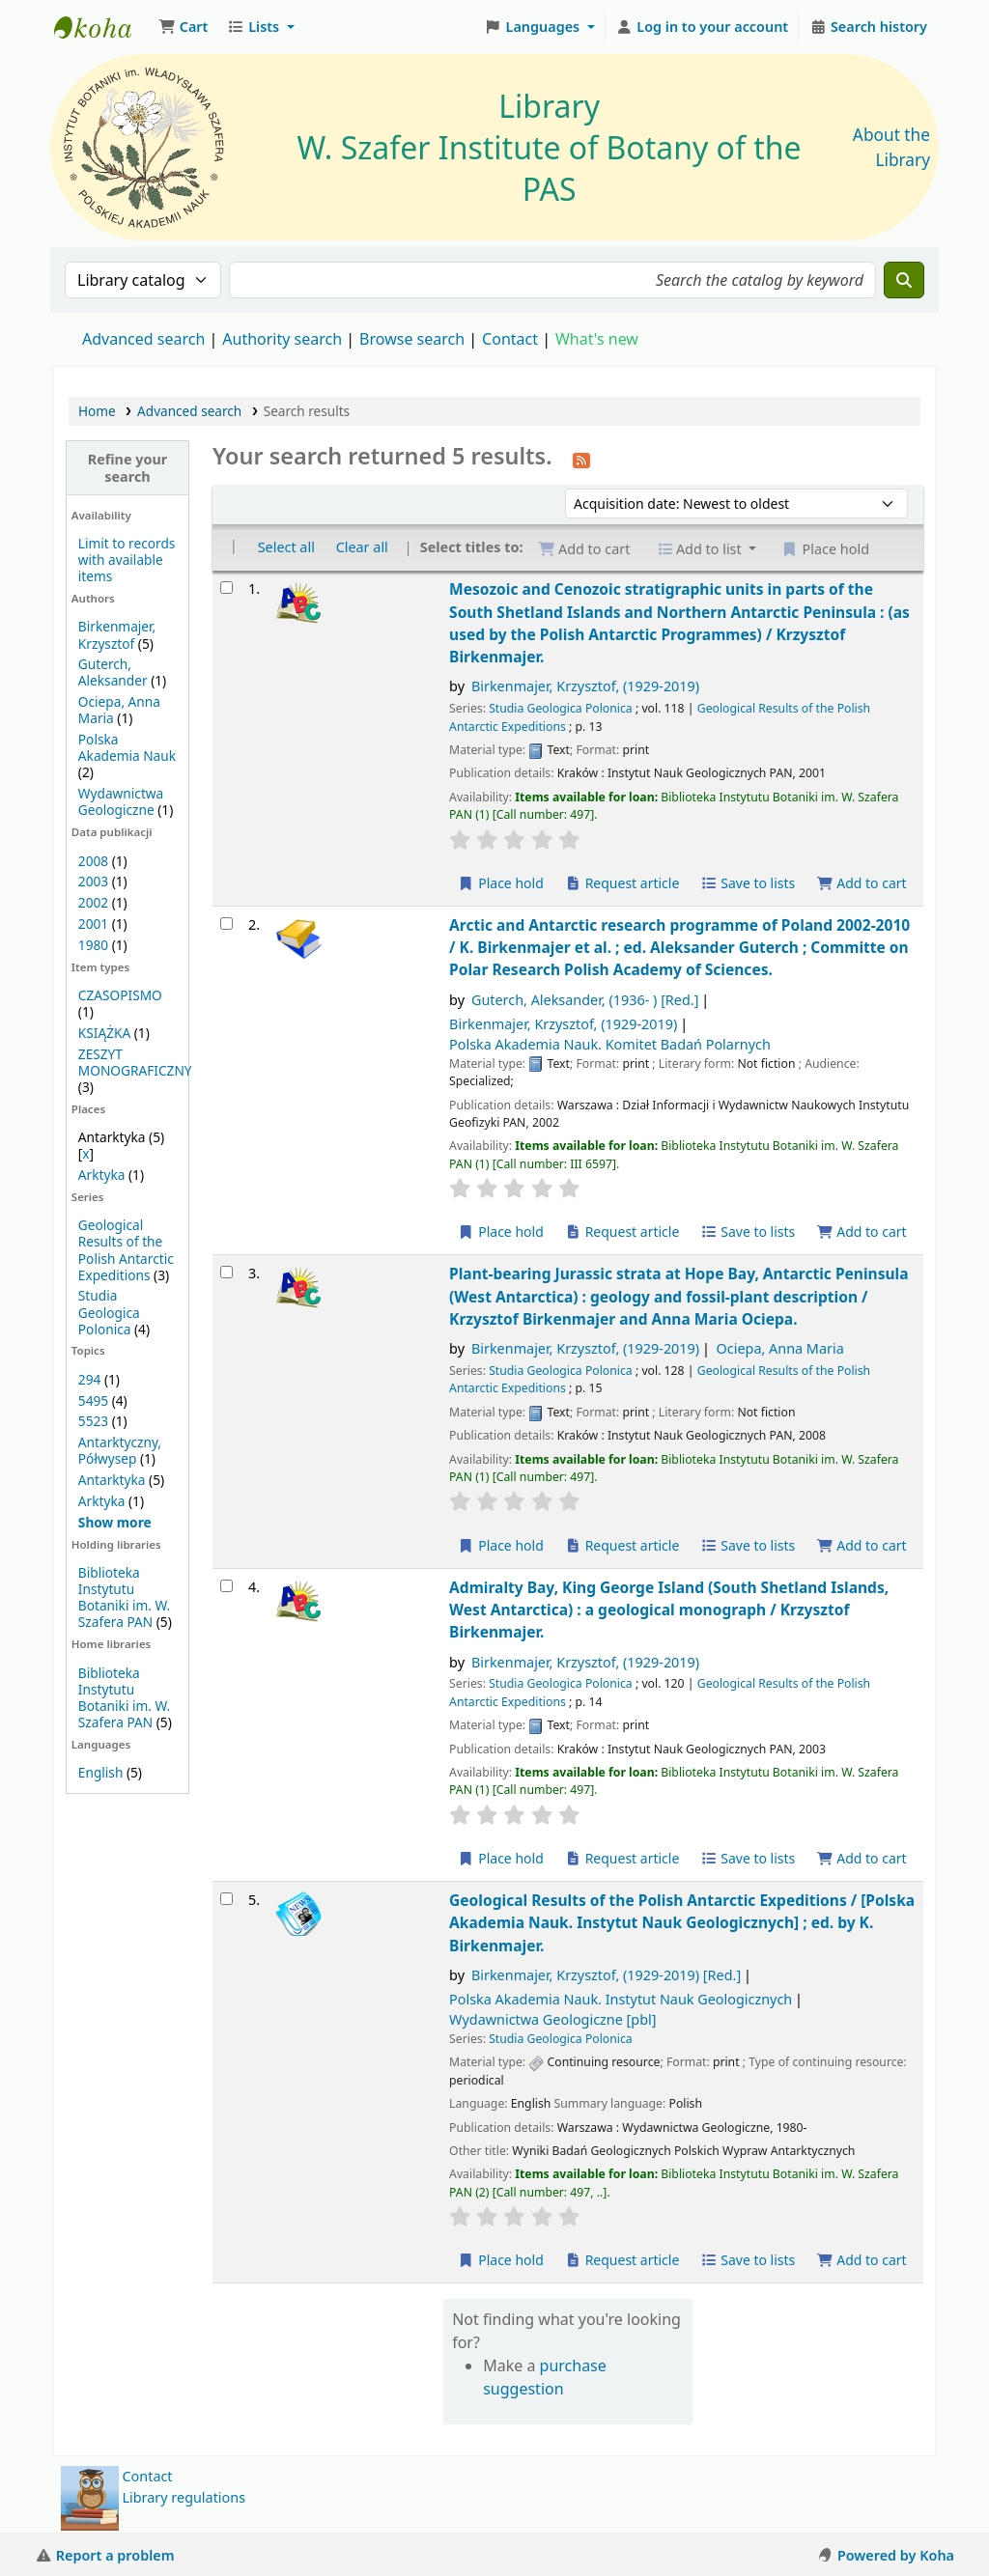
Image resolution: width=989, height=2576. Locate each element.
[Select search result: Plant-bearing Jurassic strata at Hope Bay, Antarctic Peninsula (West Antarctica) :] (226, 1272)
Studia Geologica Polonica (109, 1311)
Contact (148, 2476)
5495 (93, 1400)
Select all (286, 547)
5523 (93, 1421)
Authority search (282, 339)
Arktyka (102, 1174)
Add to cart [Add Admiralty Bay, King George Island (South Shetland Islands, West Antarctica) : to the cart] (861, 1858)
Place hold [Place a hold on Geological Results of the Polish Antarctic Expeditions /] (501, 2260)
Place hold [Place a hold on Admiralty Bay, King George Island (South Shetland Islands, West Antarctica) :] (501, 1858)
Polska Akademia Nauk (127, 747)
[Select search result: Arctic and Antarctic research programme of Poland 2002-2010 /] (226, 923)
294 (89, 1379)
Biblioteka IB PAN (102, 27)
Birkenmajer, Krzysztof (116, 634)
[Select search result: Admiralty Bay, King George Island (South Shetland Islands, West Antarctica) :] (226, 1586)
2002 (93, 902)
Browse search (412, 339)
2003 (93, 881)
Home (97, 411)
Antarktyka (112, 1479)
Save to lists (747, 883)
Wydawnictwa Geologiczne (120, 801)
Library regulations (184, 2497)
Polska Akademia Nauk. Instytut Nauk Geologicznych (620, 1999)
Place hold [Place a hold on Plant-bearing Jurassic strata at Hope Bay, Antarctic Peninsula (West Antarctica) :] (501, 1545)
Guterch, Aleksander (113, 672)
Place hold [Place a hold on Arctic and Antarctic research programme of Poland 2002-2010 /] (501, 1231)
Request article (622, 883)
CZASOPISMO (120, 995)
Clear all (362, 547)
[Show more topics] (115, 1522)
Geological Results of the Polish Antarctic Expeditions (126, 1249)
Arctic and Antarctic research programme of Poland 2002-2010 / (679, 947)
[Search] (904, 280)
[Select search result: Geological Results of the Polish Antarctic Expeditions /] (226, 1898)
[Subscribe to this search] (581, 458)
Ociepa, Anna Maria (780, 1348)
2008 (93, 861)
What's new (596, 339)
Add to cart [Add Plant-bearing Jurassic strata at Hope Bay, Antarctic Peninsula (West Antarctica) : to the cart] (861, 1545)
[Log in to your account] (702, 27)
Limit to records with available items (127, 559)
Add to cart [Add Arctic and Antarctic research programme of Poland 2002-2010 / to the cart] (861, 1231)
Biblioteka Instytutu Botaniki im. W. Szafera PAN (124, 1597)
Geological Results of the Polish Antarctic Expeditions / (682, 1923)
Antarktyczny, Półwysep (119, 1450)
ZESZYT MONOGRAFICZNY (135, 1062)
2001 (93, 923)
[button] (183, 27)
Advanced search (143, 339)
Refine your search (128, 467)
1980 (93, 945)
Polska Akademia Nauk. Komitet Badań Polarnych (610, 1044)
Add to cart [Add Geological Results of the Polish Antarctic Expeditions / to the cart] (861, 2260)
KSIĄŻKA (104, 1032)
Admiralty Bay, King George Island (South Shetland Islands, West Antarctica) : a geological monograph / (669, 1610)
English (101, 1772)
